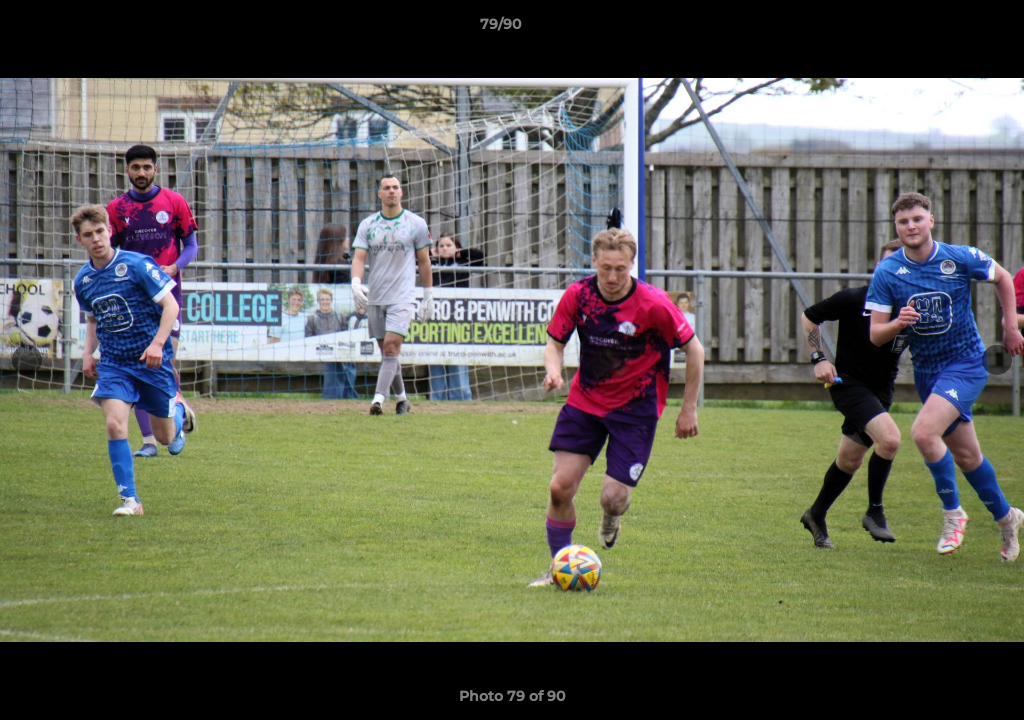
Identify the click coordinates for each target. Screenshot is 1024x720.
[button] (940, 29)
